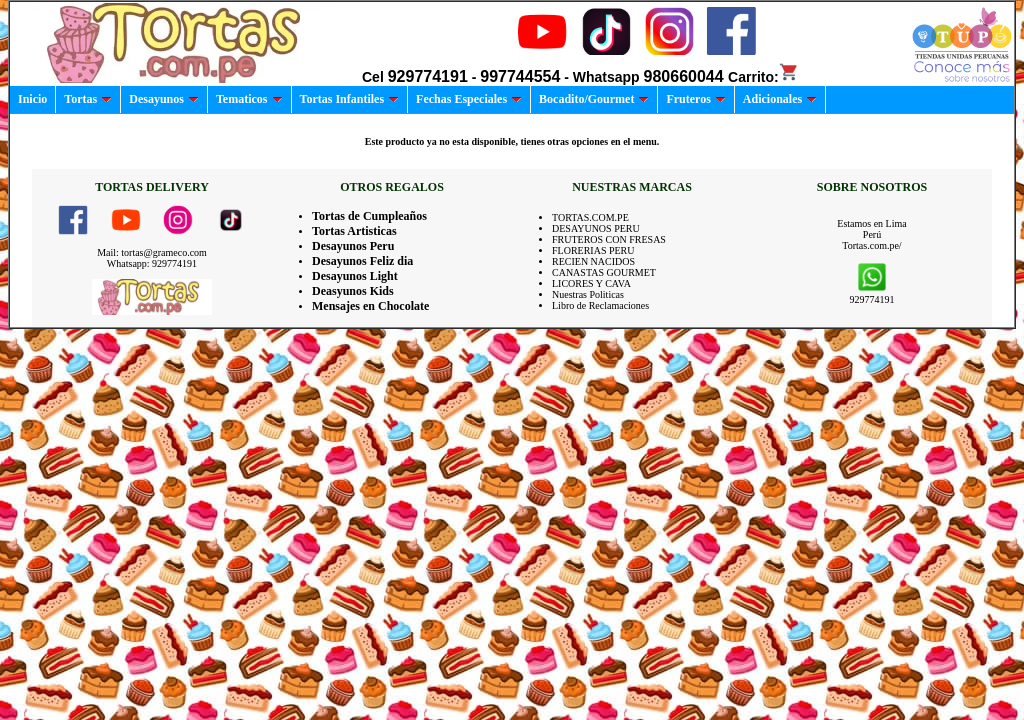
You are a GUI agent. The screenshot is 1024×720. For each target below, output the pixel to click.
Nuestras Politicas (588, 294)
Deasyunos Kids (353, 291)
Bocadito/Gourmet (594, 99)
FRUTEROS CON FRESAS (609, 239)
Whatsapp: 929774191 (152, 263)
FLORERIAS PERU (593, 250)
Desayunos (164, 99)
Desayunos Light (355, 276)
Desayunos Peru (353, 246)
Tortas (88, 99)
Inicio (32, 99)
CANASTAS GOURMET (604, 272)
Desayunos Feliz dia (362, 261)
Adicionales (780, 99)
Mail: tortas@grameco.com (152, 252)
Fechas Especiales (469, 99)
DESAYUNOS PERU (596, 228)
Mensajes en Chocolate (370, 306)
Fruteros (695, 99)
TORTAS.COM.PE (590, 217)
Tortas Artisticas (354, 231)
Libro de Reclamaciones (600, 305)
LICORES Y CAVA (591, 283)
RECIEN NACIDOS (593, 261)
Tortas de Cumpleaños (369, 216)
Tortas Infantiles (350, 99)
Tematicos (249, 99)
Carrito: (763, 77)
